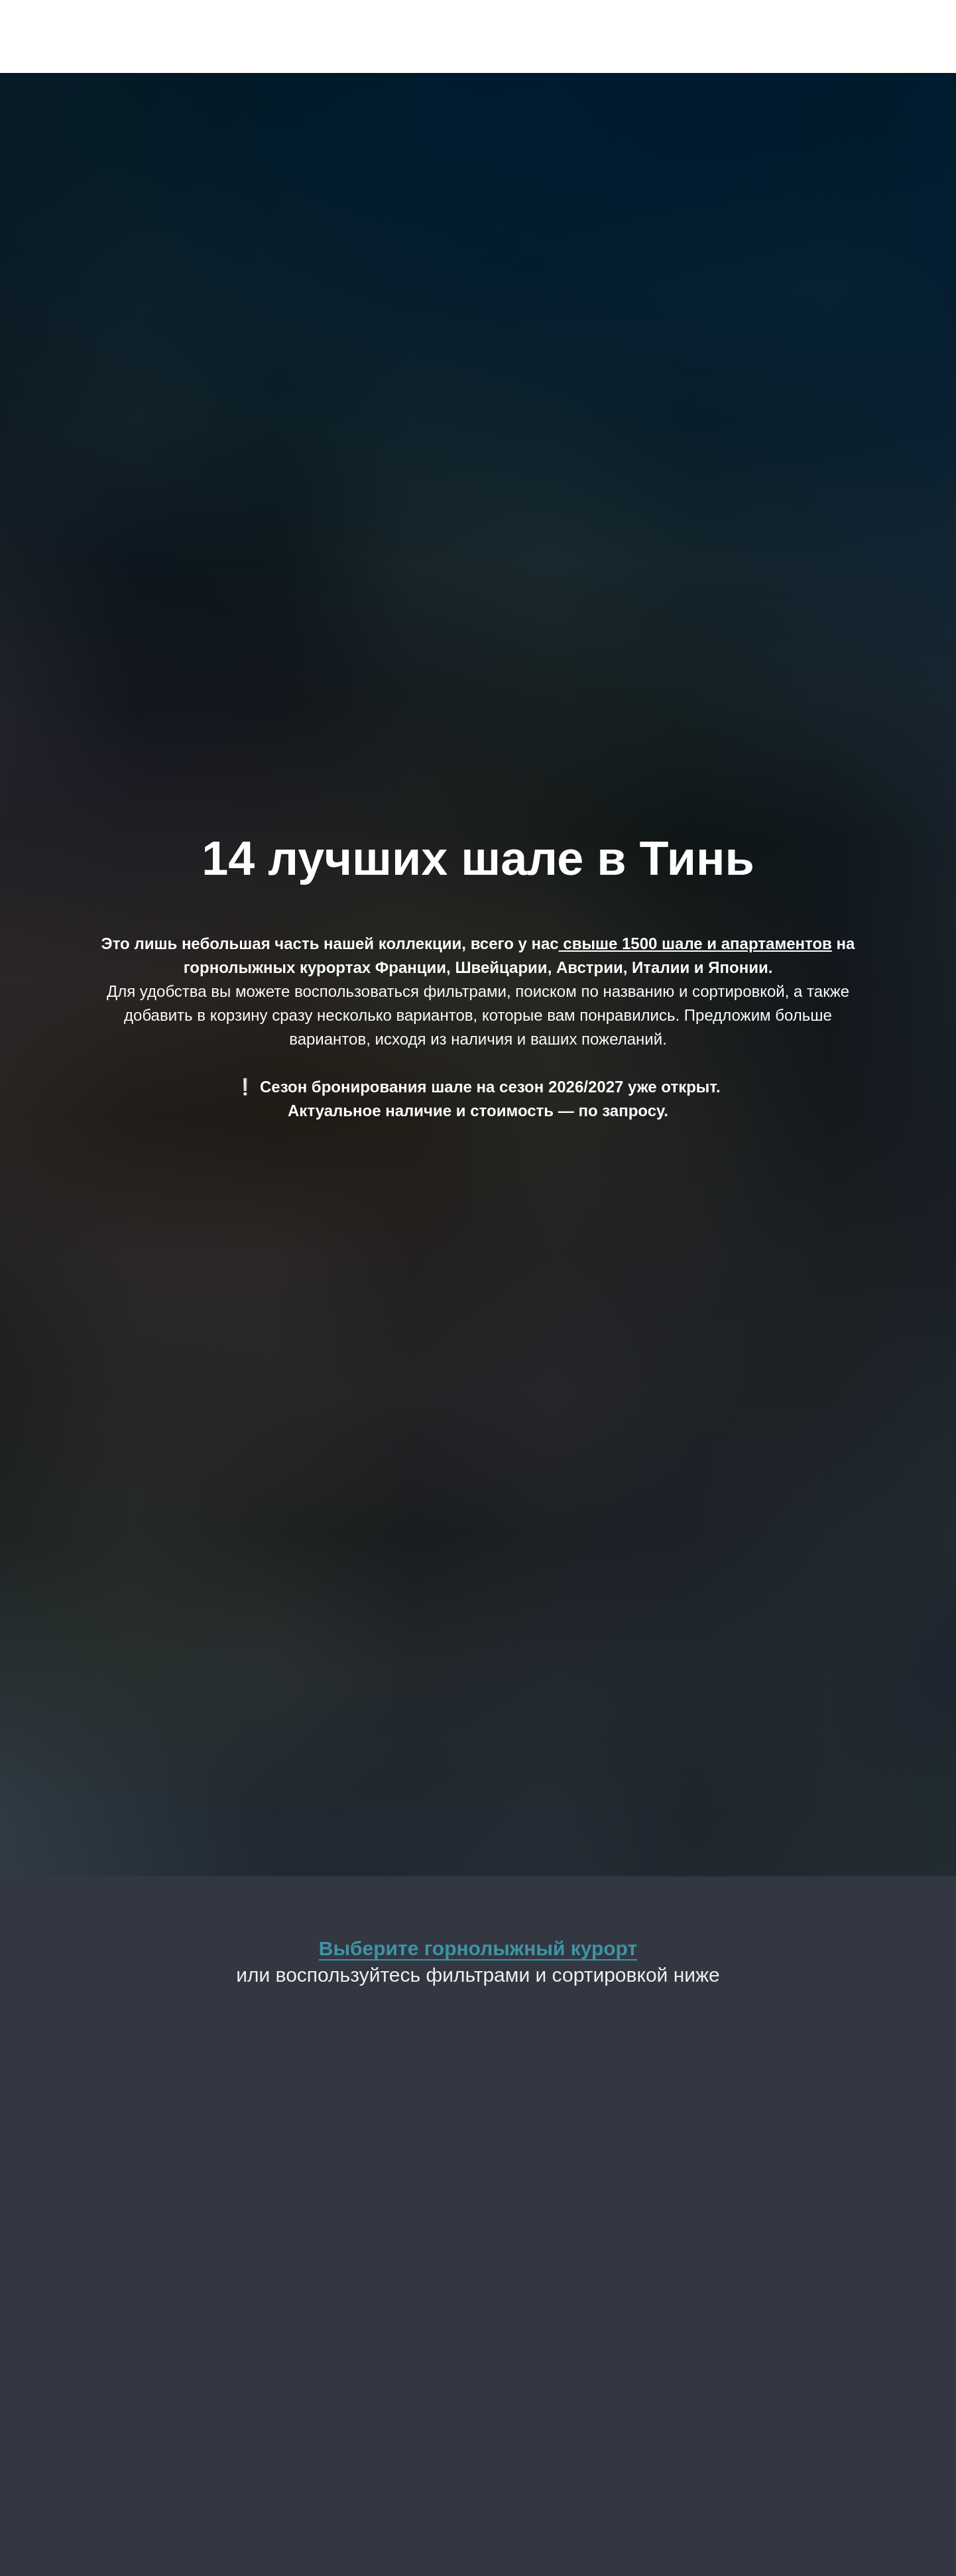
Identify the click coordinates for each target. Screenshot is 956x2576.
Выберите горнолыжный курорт (478, 1948)
